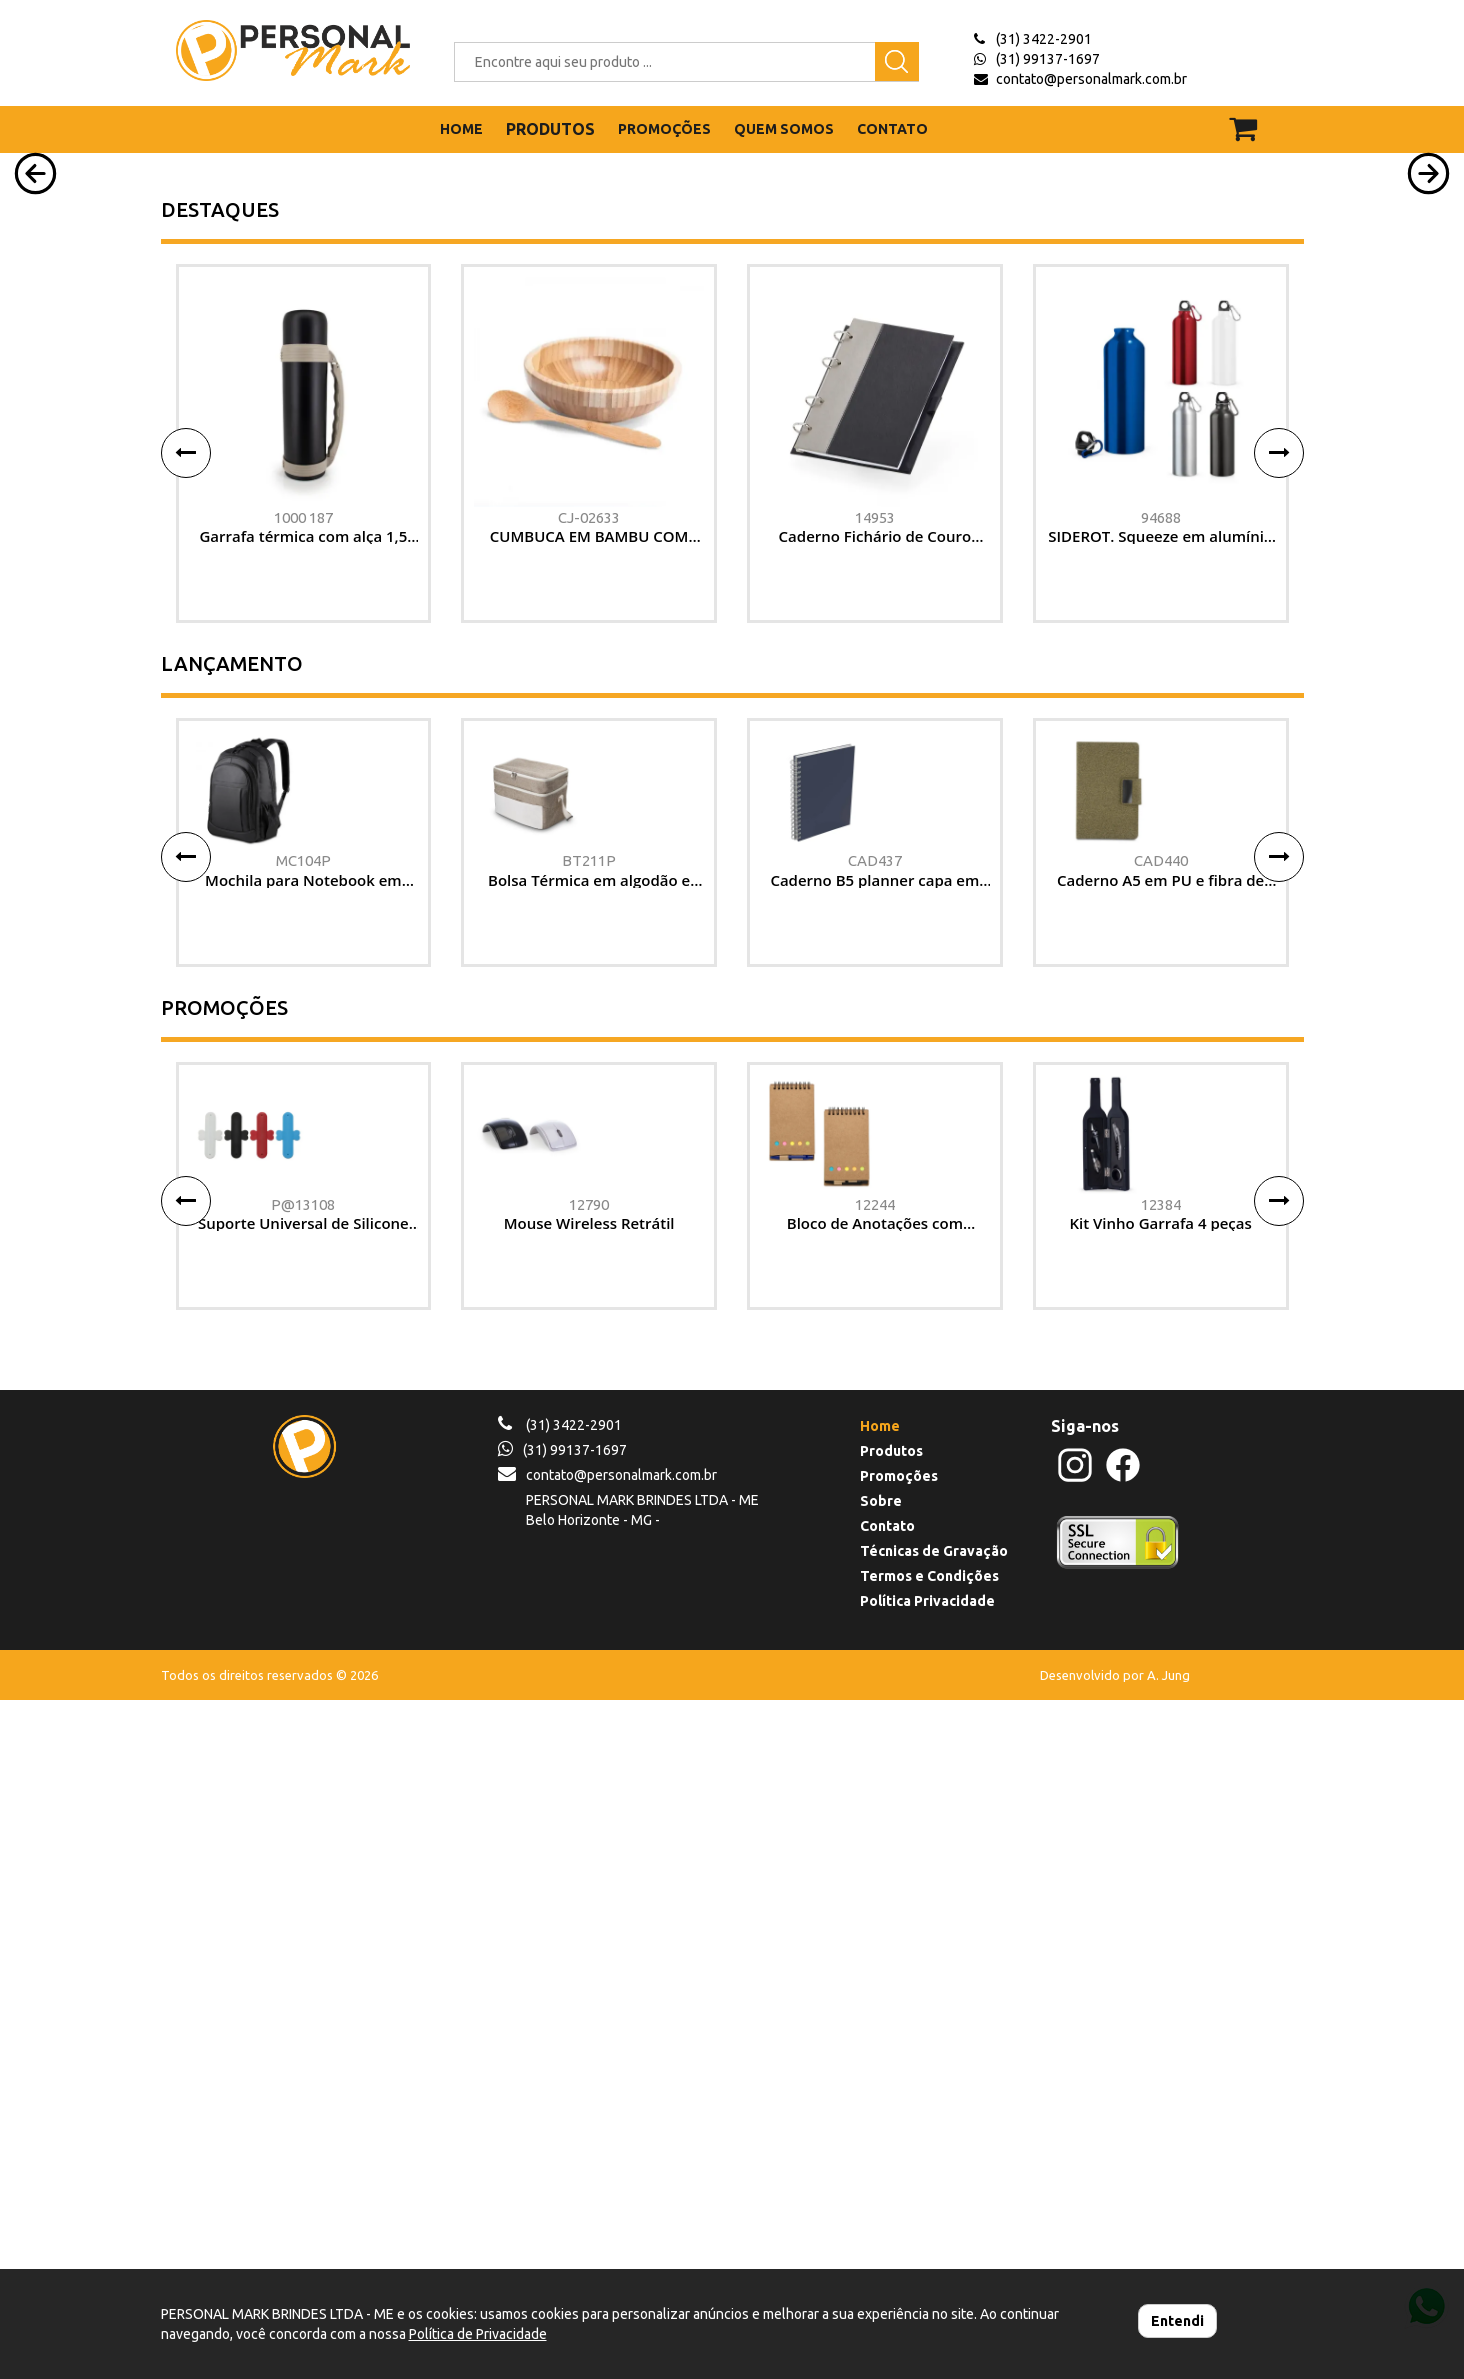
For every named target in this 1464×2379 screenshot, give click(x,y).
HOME (461, 129)
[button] (35, 383)
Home (880, 2105)
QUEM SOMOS (784, 129)
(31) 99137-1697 (1048, 59)
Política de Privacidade (478, 2334)
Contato (887, 2205)
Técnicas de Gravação (934, 2230)
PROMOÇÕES (664, 129)
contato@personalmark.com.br (1091, 79)
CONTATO (892, 129)
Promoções (899, 2155)
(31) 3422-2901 (1044, 39)
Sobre (881, 2180)
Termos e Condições (929, 2255)
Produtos (891, 2130)
